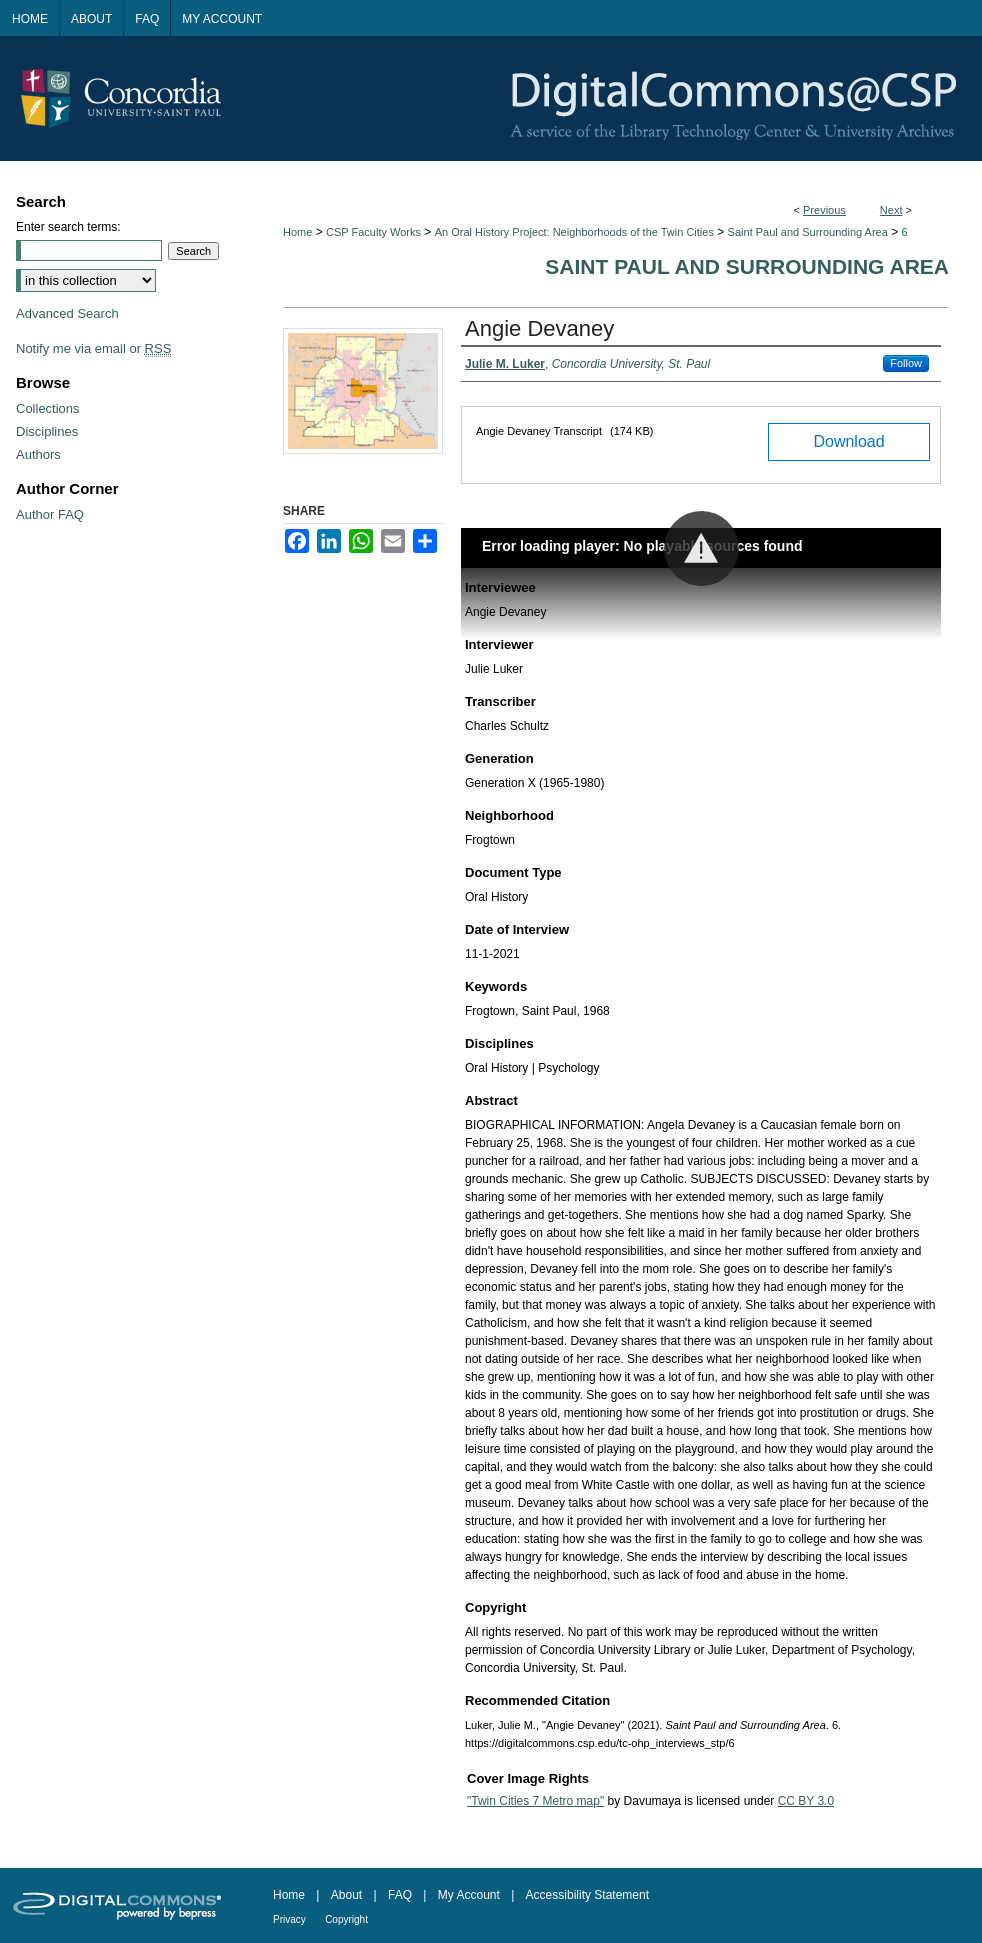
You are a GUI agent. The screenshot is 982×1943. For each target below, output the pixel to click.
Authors (38, 454)
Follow (906, 363)
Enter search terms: (68, 227)
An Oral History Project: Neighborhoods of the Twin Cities (574, 232)
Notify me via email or (93, 348)
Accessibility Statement (587, 1895)
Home (297, 232)
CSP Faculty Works (373, 232)
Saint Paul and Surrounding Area (808, 232)
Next (891, 210)
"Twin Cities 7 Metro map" (535, 1801)
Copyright (346, 1919)
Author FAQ (50, 514)
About (346, 1895)
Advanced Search (67, 313)
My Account (469, 1895)
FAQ (400, 1895)
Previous (824, 210)
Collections (48, 408)
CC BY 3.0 (806, 1801)
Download (848, 441)
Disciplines (47, 431)
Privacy (289, 1919)
